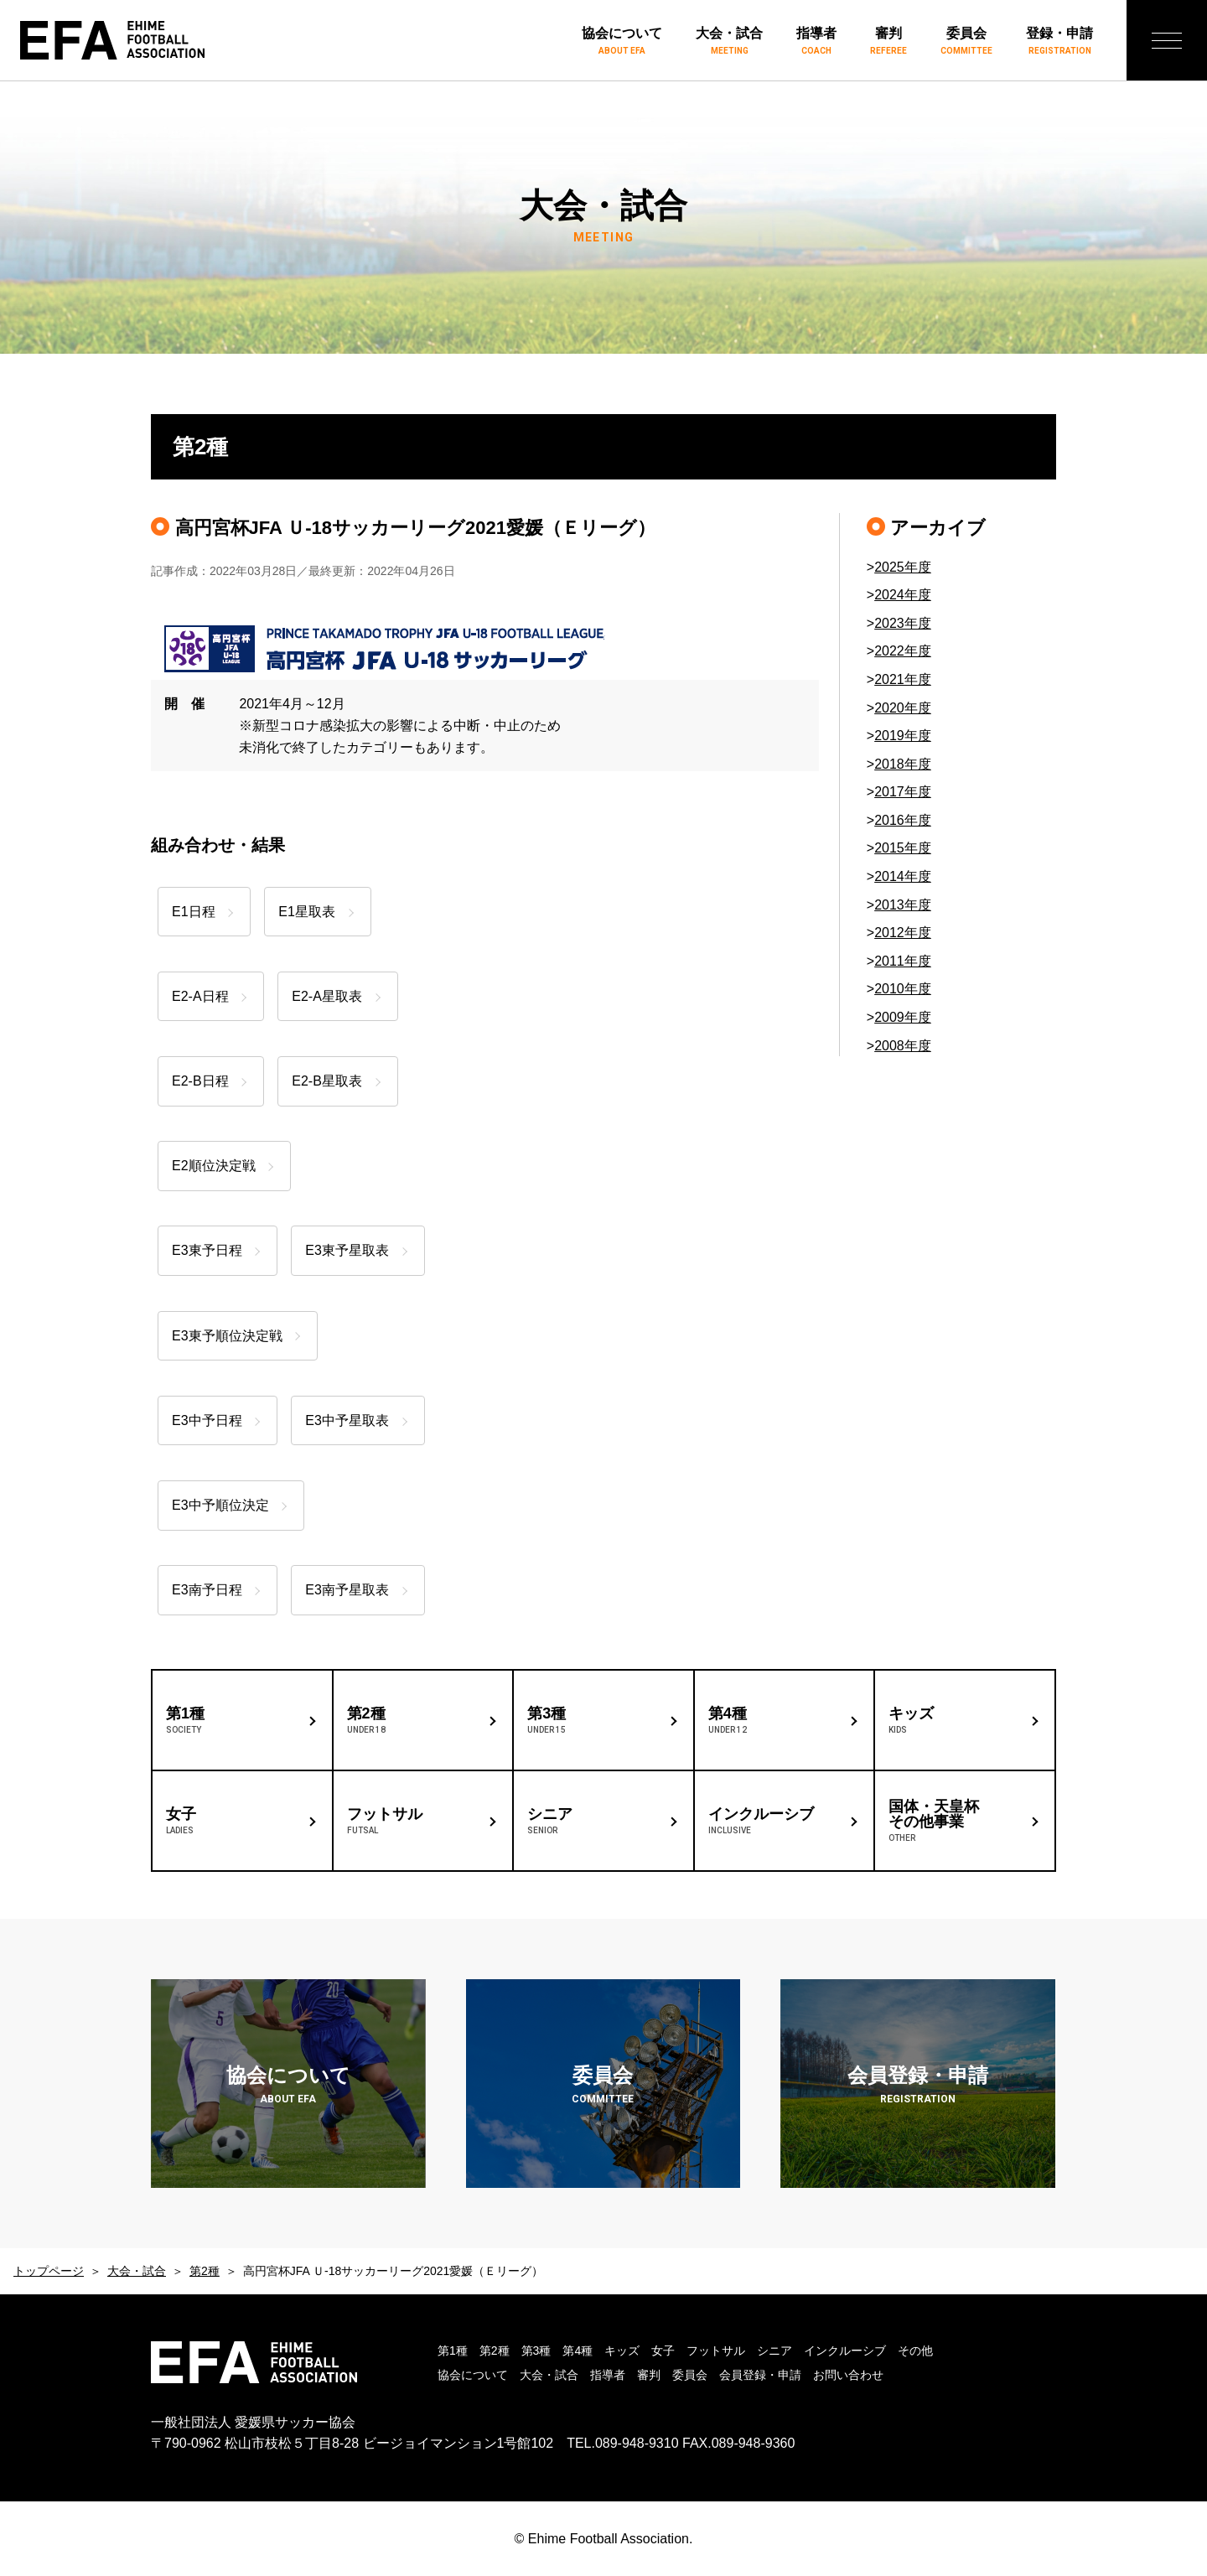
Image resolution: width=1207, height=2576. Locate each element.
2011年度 (902, 961)
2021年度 (902, 679)
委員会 (966, 42)
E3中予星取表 (353, 1420)
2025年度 (902, 567)
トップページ (48, 2271)
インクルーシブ (845, 2350)
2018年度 (902, 764)
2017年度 (902, 792)
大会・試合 (729, 42)
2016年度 (902, 820)
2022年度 (902, 651)
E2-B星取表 (333, 1081)
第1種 (453, 2350)
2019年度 (902, 735)
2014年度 (902, 876)
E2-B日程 (200, 1081)
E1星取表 (312, 911)
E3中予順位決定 (220, 1505)
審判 (888, 42)
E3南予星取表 (353, 1590)
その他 (915, 2350)
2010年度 (902, 989)
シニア (774, 2350)
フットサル (715, 2350)
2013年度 (902, 905)
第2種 (204, 2271)
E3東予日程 (207, 1250)
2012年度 (902, 932)
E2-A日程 (200, 996)
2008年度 (902, 1046)
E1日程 (193, 911)
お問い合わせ (848, 2375)
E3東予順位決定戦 (227, 1336)
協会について (622, 42)
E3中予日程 (207, 1420)
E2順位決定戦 (214, 1165)
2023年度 (902, 623)
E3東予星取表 (353, 1250)
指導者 (816, 42)
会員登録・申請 (760, 2375)
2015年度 (902, 848)
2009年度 (902, 1017)
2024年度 (902, 595)
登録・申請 (1059, 42)
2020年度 (902, 708)
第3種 (536, 2350)
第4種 (577, 2350)
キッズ (622, 2350)
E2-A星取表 (333, 996)
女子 (663, 2350)
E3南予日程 (207, 1590)
